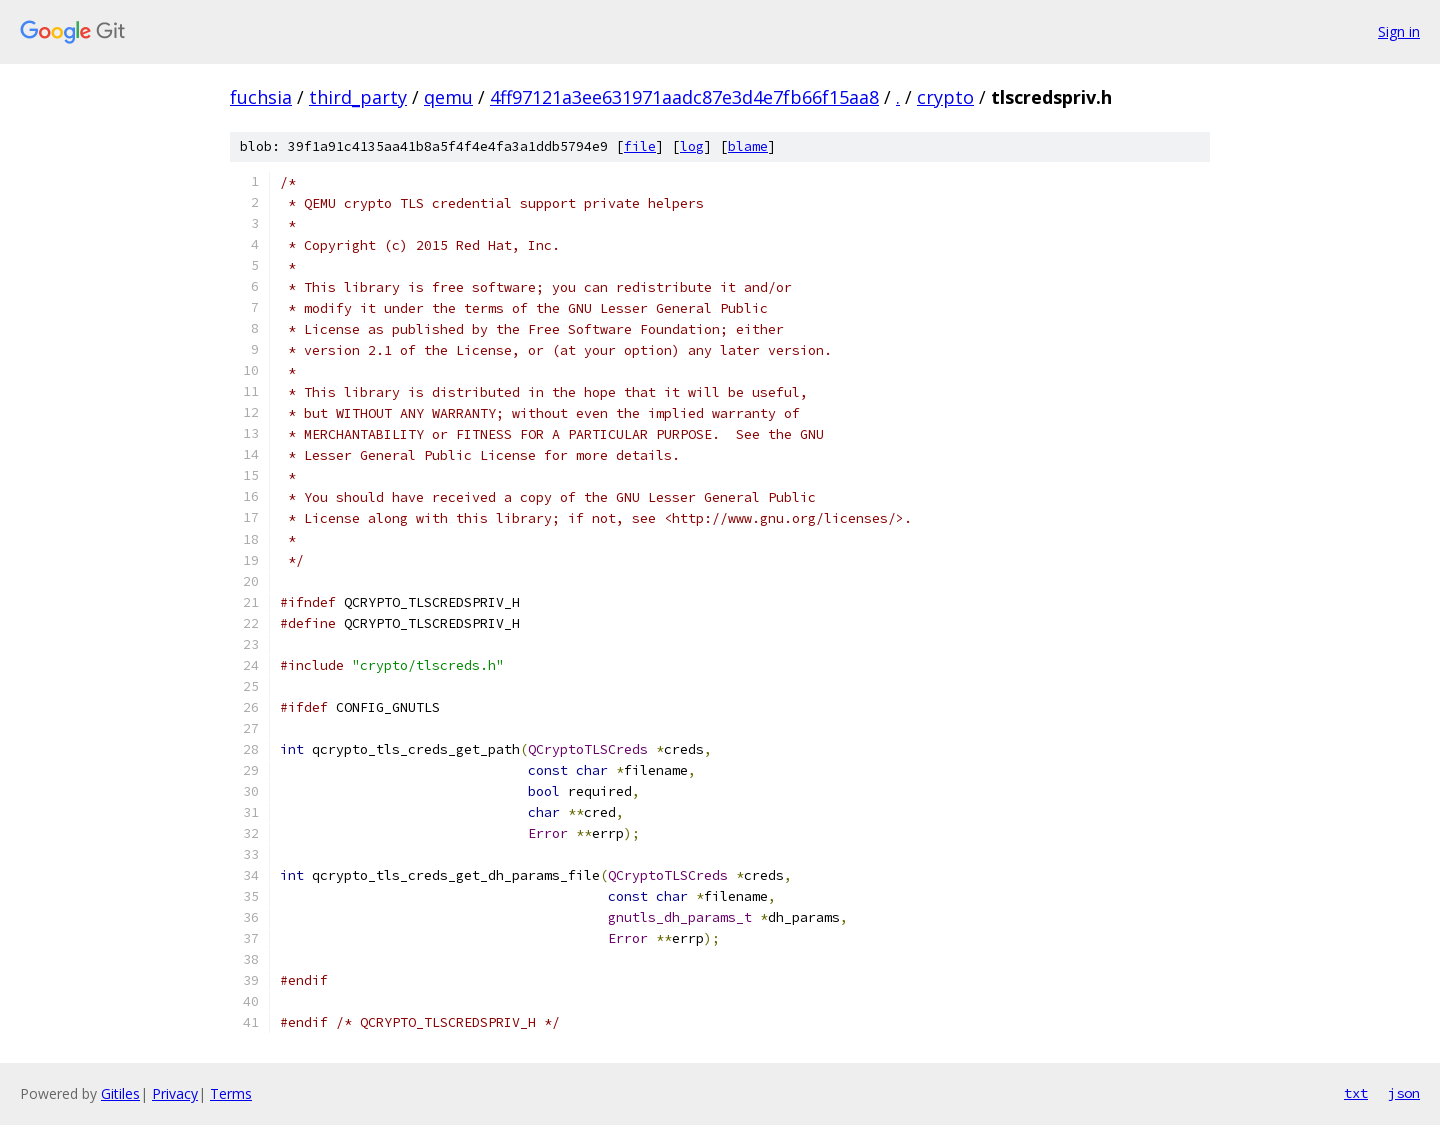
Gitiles (120, 1093)
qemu (448, 97)
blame (748, 146)
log (692, 146)
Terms (231, 1093)
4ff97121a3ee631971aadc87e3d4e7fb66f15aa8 (684, 97)
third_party (358, 97)
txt (1356, 1093)
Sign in (1399, 31)
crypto (945, 97)
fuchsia (261, 97)
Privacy (175, 1093)
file (640, 146)
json (1404, 1093)
